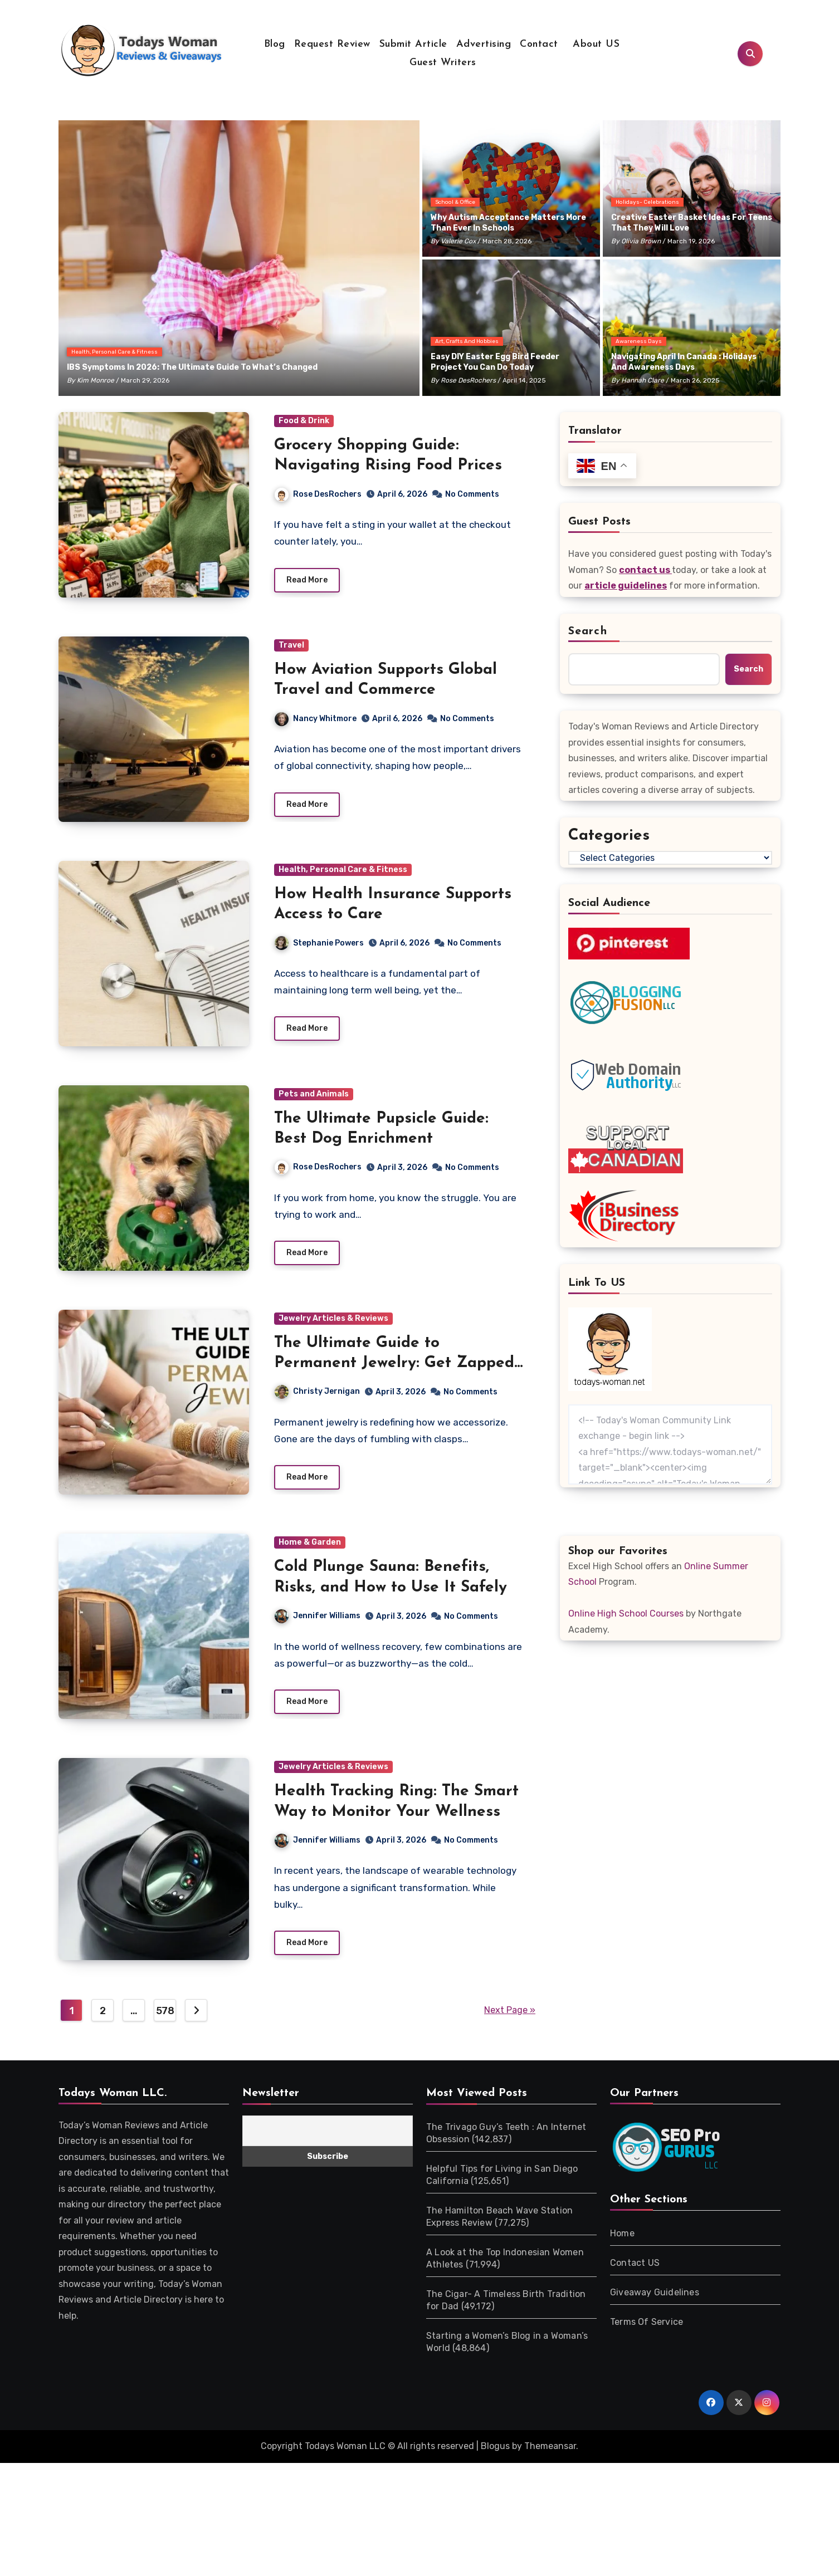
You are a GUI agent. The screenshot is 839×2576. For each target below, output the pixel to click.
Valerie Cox (458, 241)
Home (622, 2252)
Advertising (483, 44)
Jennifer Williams (317, 1615)
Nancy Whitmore (316, 718)
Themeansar (550, 2465)
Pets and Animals (314, 1094)
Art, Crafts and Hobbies (467, 341)
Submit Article (413, 44)
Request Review (332, 44)
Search (587, 631)
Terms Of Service (646, 2340)
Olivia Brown (641, 241)
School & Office (455, 202)
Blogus (495, 2465)
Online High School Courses (626, 1613)
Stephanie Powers (319, 943)
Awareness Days (639, 341)
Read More (307, 580)
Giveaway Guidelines (654, 2311)
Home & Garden (310, 1542)
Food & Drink (304, 420)
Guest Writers (442, 62)
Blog (274, 44)
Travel (291, 645)
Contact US (635, 2281)
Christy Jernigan (317, 1391)
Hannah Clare (642, 380)
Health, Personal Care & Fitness (114, 352)
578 (165, 2030)
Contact (539, 44)
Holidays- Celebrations (647, 202)
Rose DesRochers (468, 380)
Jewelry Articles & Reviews (333, 1318)
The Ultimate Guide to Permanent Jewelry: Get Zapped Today (394, 1363)
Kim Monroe (95, 380)
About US (594, 44)
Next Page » (509, 2029)
